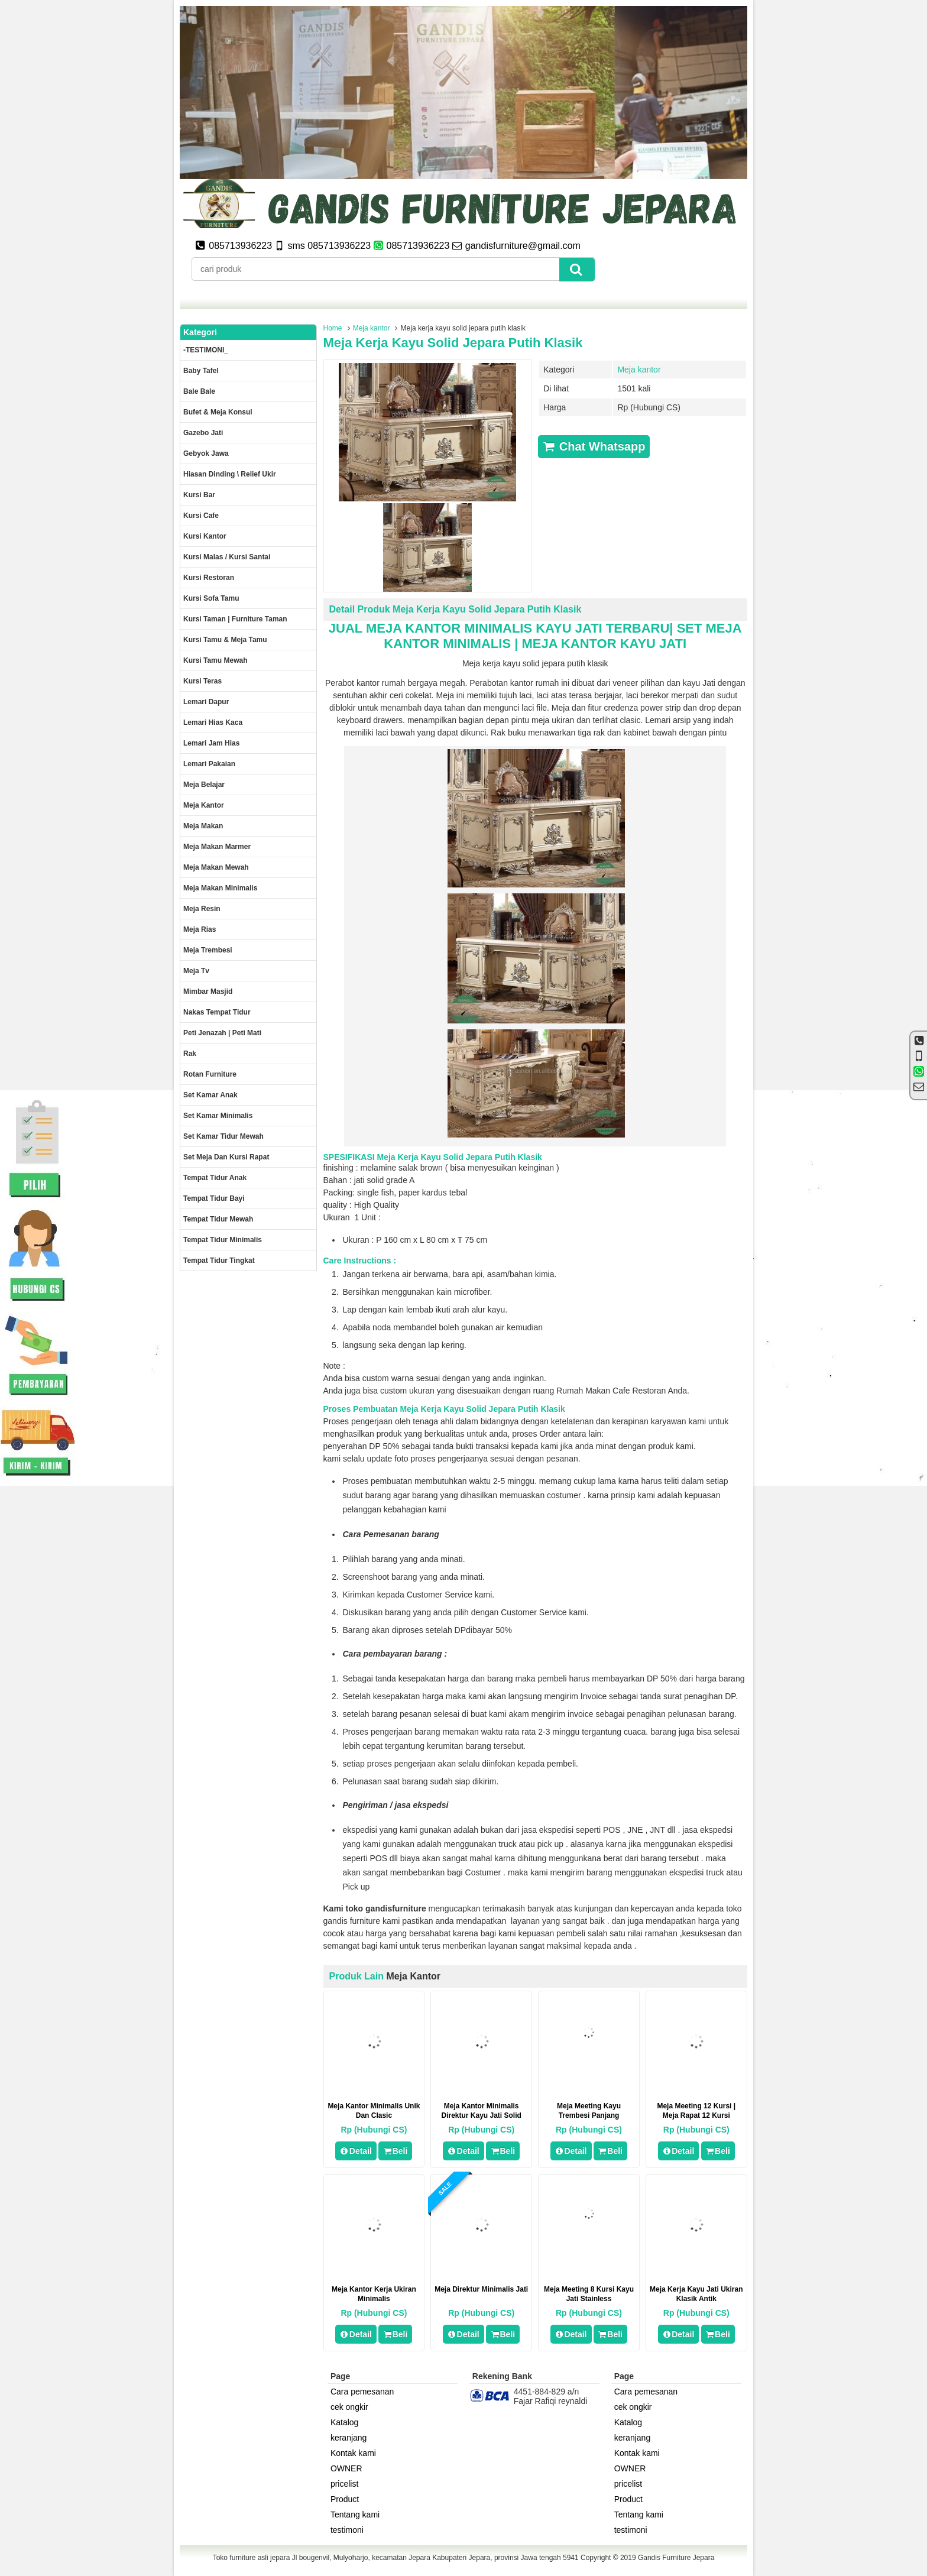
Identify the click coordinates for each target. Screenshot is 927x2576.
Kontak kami (353, 2453)
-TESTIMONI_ (205, 350)
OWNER (346, 2468)
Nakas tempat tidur (217, 1012)
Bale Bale (199, 391)
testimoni (347, 2530)
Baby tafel (201, 371)
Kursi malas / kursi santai (226, 557)
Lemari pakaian (209, 764)
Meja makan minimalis (220, 888)
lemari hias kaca (212, 722)
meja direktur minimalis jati (481, 2289)
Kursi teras (202, 681)
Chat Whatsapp (594, 446)
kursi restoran (208, 577)
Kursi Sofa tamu (211, 598)
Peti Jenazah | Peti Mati (222, 1033)
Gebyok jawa (206, 453)
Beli (395, 2151)
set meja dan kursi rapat (226, 1157)
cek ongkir (349, 2407)
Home (332, 328)
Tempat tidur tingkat (219, 1260)
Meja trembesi (207, 950)
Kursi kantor (204, 536)
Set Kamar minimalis (217, 1116)
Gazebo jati (203, 433)
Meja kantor (371, 328)
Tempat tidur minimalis (222, 1240)
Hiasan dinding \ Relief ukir (229, 474)
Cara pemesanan (362, 2391)
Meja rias (199, 929)
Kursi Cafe (201, 515)
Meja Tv (196, 971)
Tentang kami (355, 2514)
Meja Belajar (204, 784)
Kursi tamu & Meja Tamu (225, 640)
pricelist (344, 2483)
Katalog (344, 2422)
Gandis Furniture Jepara (676, 2558)
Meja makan (203, 826)
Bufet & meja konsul (217, 412)
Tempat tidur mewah (218, 1219)
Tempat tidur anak (215, 1178)
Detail (356, 2151)
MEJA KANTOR (413, 628)
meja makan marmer (217, 847)
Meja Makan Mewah (216, 867)
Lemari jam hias (211, 743)
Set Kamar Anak (210, 1095)
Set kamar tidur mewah (223, 1136)
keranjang (348, 2437)
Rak (189, 1053)
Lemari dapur (206, 702)
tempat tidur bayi (214, 1198)
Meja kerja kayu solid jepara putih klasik (453, 342)
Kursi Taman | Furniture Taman (235, 619)
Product (344, 2499)
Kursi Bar (199, 495)
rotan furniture (209, 1074)
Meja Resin (202, 909)
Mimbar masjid (207, 991)
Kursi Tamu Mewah (215, 660)
